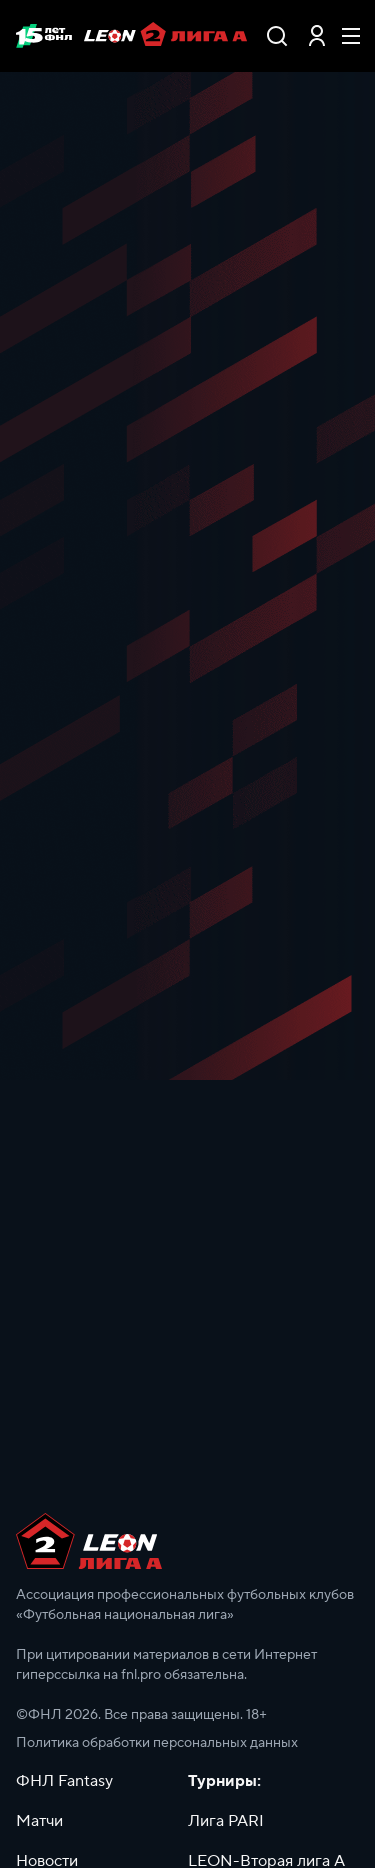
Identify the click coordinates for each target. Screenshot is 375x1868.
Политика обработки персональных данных (157, 1743)
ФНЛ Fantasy (64, 1781)
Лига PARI (226, 1821)
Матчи (39, 1821)
